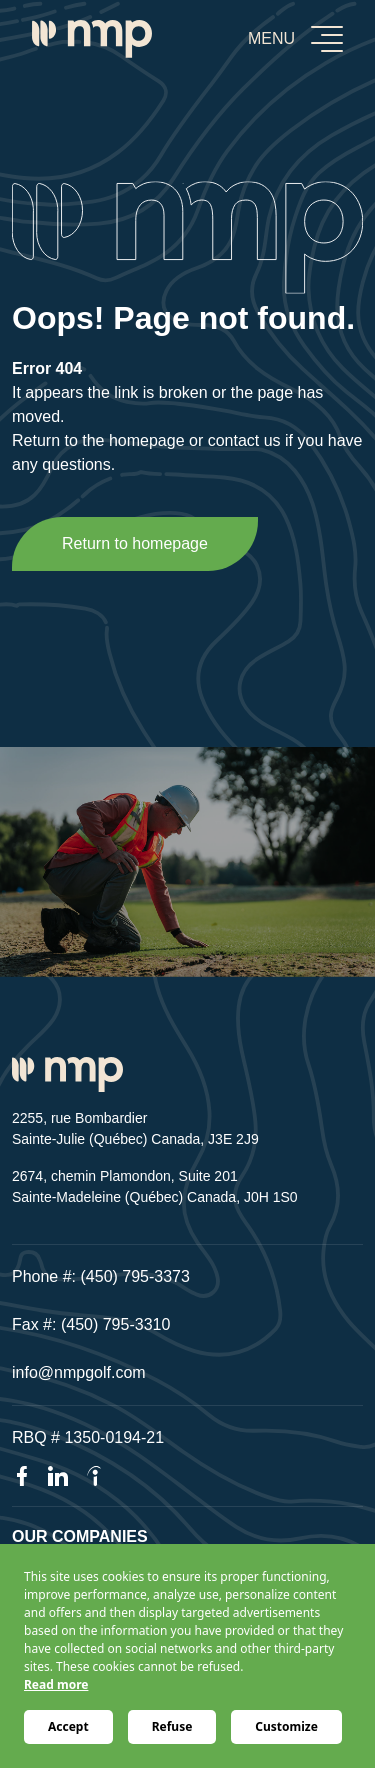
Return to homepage (135, 543)
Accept (68, 1726)
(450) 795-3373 (135, 1276)
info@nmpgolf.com (79, 1372)
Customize (286, 1726)
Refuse (172, 1726)
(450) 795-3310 (115, 1324)
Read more (56, 1684)
